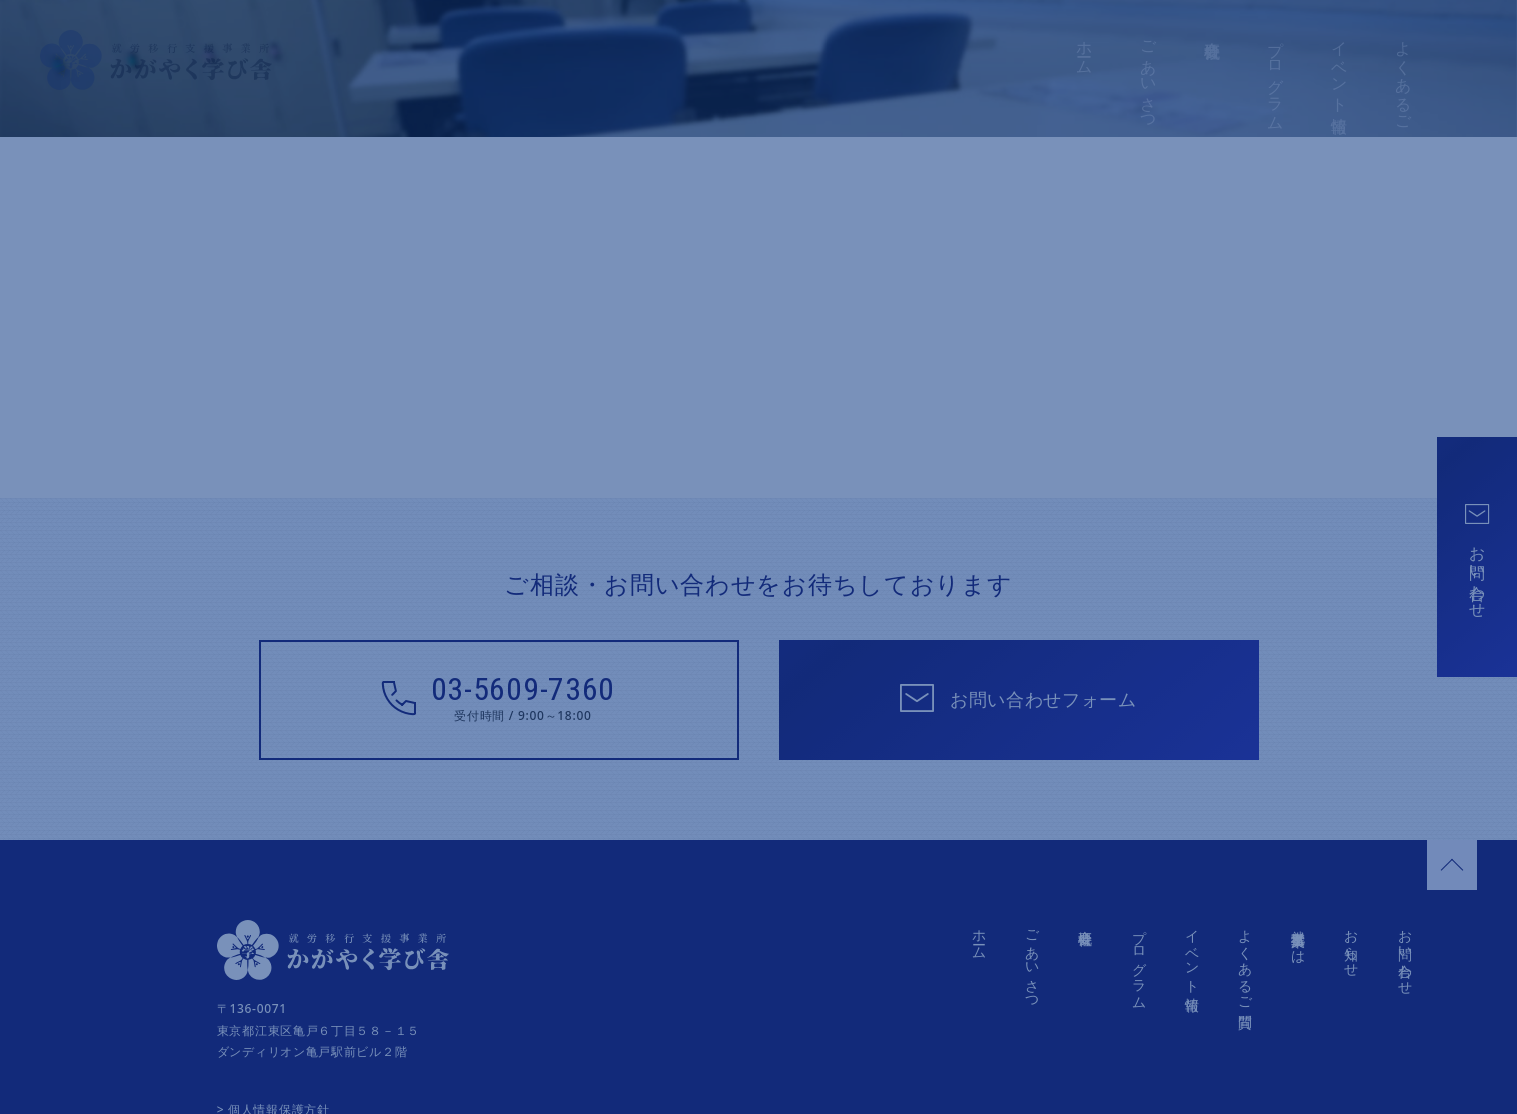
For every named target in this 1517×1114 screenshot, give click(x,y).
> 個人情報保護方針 (273, 1079)
